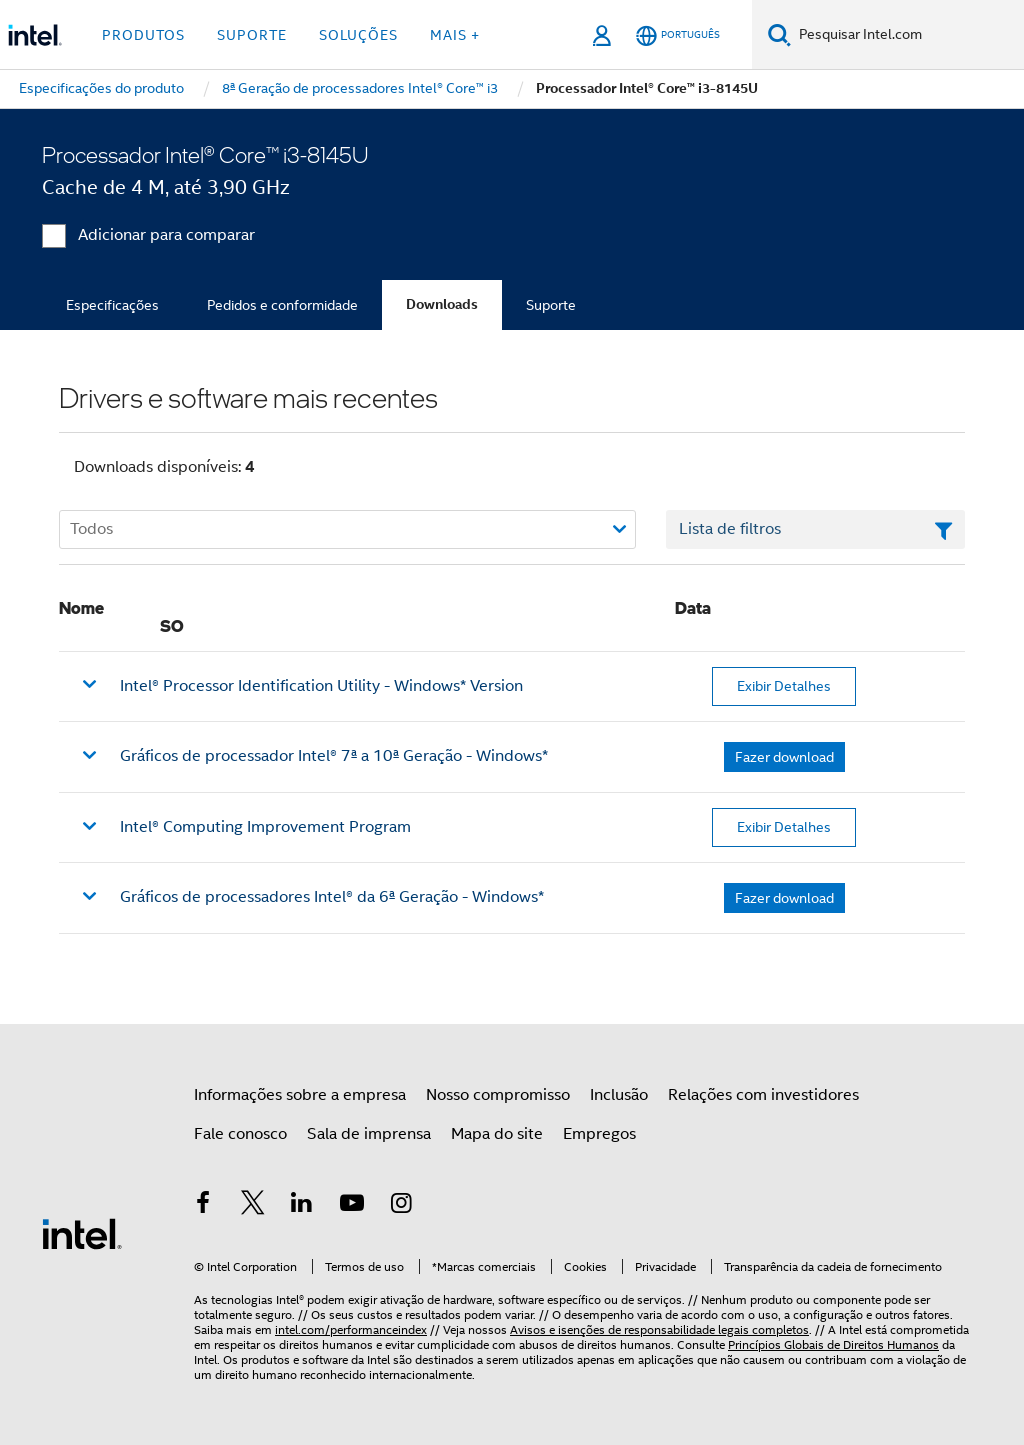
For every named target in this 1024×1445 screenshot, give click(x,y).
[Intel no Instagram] (401, 1206)
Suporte (551, 305)
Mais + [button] (455, 35)
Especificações (112, 305)
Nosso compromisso (498, 1095)
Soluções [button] (358, 35)
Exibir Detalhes (784, 686)
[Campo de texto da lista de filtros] (815, 530)
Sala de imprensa (369, 1134)
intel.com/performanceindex (351, 1329)
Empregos (599, 1134)
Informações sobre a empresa (300, 1095)
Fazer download (784, 757)
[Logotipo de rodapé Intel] (82, 1233)
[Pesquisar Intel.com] (907, 35)
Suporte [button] (252, 35)
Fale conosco (240, 1134)
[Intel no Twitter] (253, 1206)
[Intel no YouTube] (352, 1206)
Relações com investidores (763, 1095)
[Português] (678, 35)
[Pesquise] (779, 34)
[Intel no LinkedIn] (302, 1206)
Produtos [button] (143, 35)
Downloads (442, 304)
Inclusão (619, 1095)
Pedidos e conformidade (282, 305)
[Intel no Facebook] (203, 1206)
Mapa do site (497, 1134)
